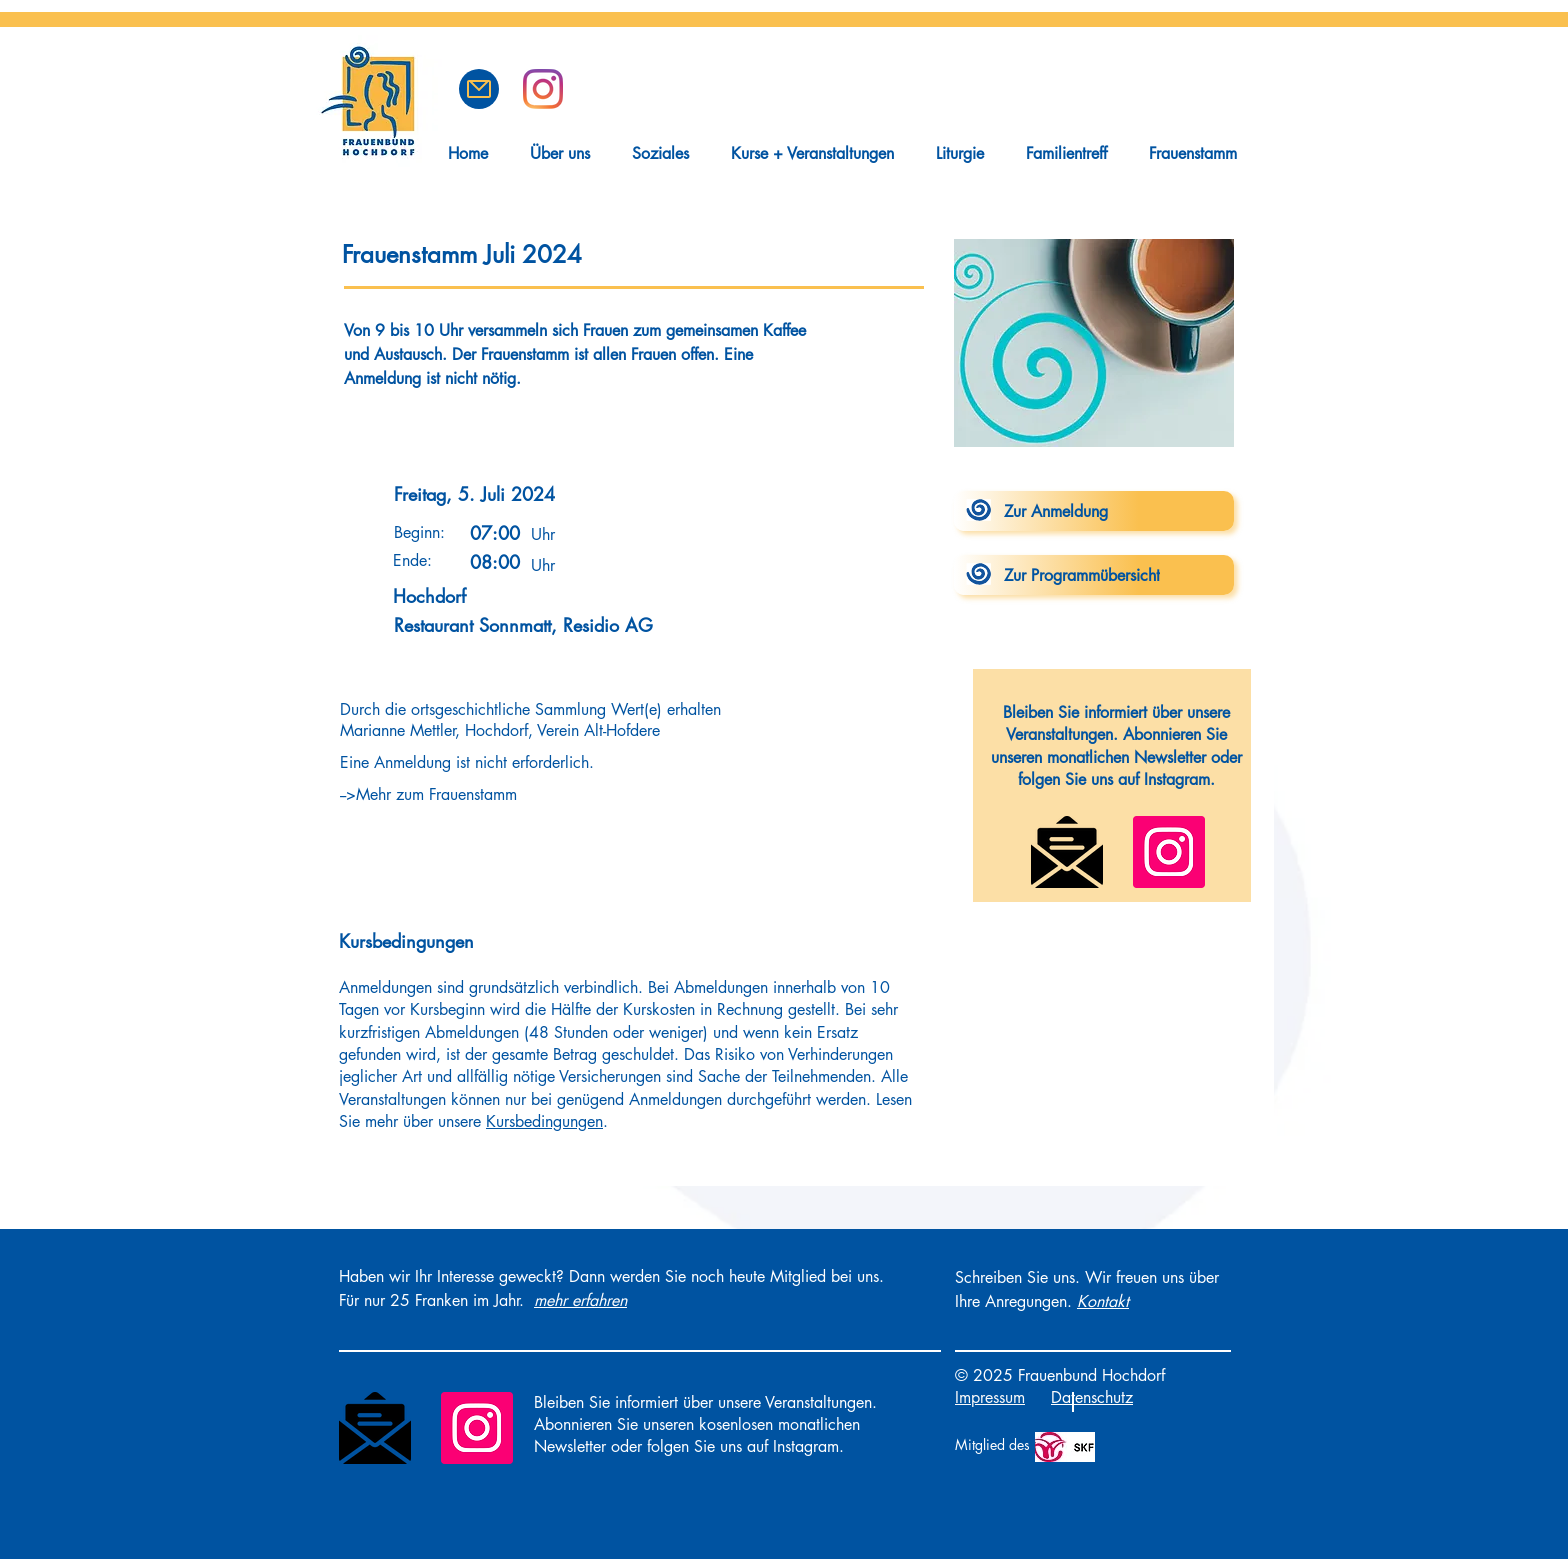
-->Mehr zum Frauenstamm (428, 794)
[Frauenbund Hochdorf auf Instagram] (543, 89)
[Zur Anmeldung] (1094, 511)
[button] (479, 89)
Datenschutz (1092, 1397)
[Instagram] (1169, 852)
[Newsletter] (1067, 852)
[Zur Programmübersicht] (1094, 575)
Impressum (990, 1397)
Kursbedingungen (544, 1121)
